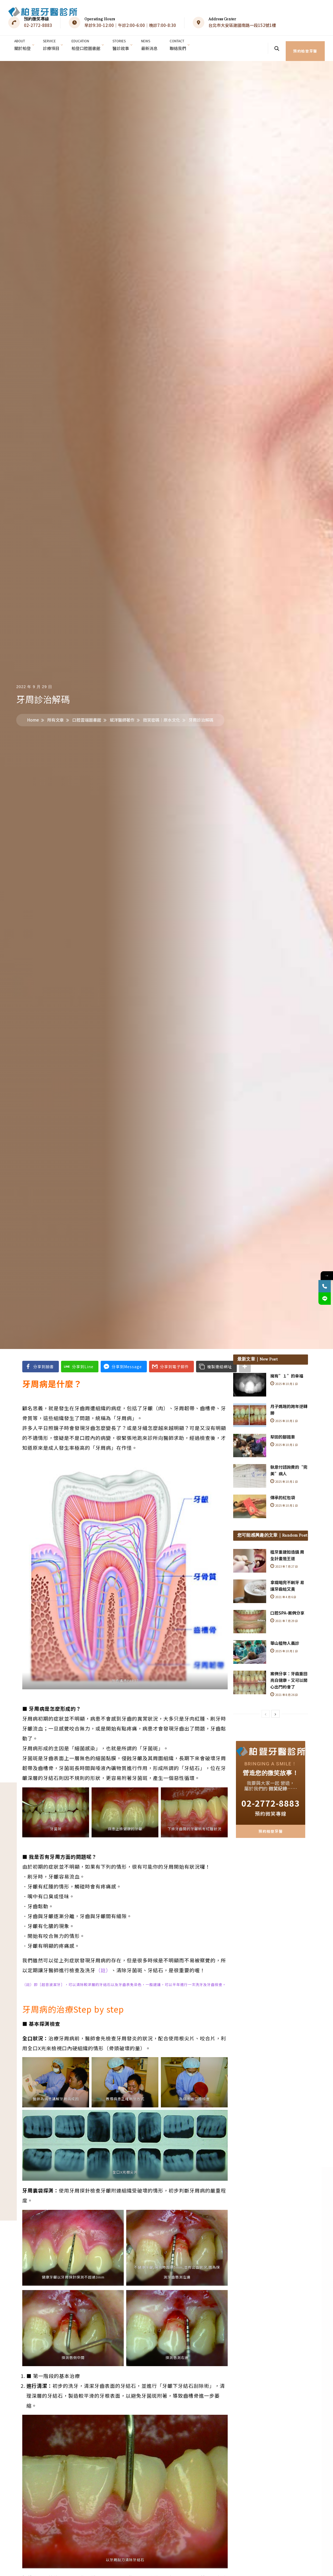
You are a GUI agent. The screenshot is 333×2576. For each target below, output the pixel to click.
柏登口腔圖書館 (88, 43)
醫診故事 (125, 43)
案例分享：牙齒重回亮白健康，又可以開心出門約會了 (288, 1674)
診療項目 (53, 43)
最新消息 (154, 43)
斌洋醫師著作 (122, 714)
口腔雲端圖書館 (86, 714)
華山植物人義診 (284, 1637)
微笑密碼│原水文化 (161, 714)
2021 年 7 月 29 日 (284, 1615)
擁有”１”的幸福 (286, 1370)
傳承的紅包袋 (282, 1492)
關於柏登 (23, 43)
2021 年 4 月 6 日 (283, 1591)
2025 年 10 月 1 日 (284, 1378)
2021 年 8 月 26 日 (284, 1689)
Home (33, 714)
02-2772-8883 (38, 25)
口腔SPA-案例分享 (287, 1607)
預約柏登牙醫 (306, 45)
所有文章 (55, 714)
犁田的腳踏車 (282, 1431)
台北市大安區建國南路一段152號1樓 (242, 25)
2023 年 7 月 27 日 (284, 1561)
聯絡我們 (184, 43)
